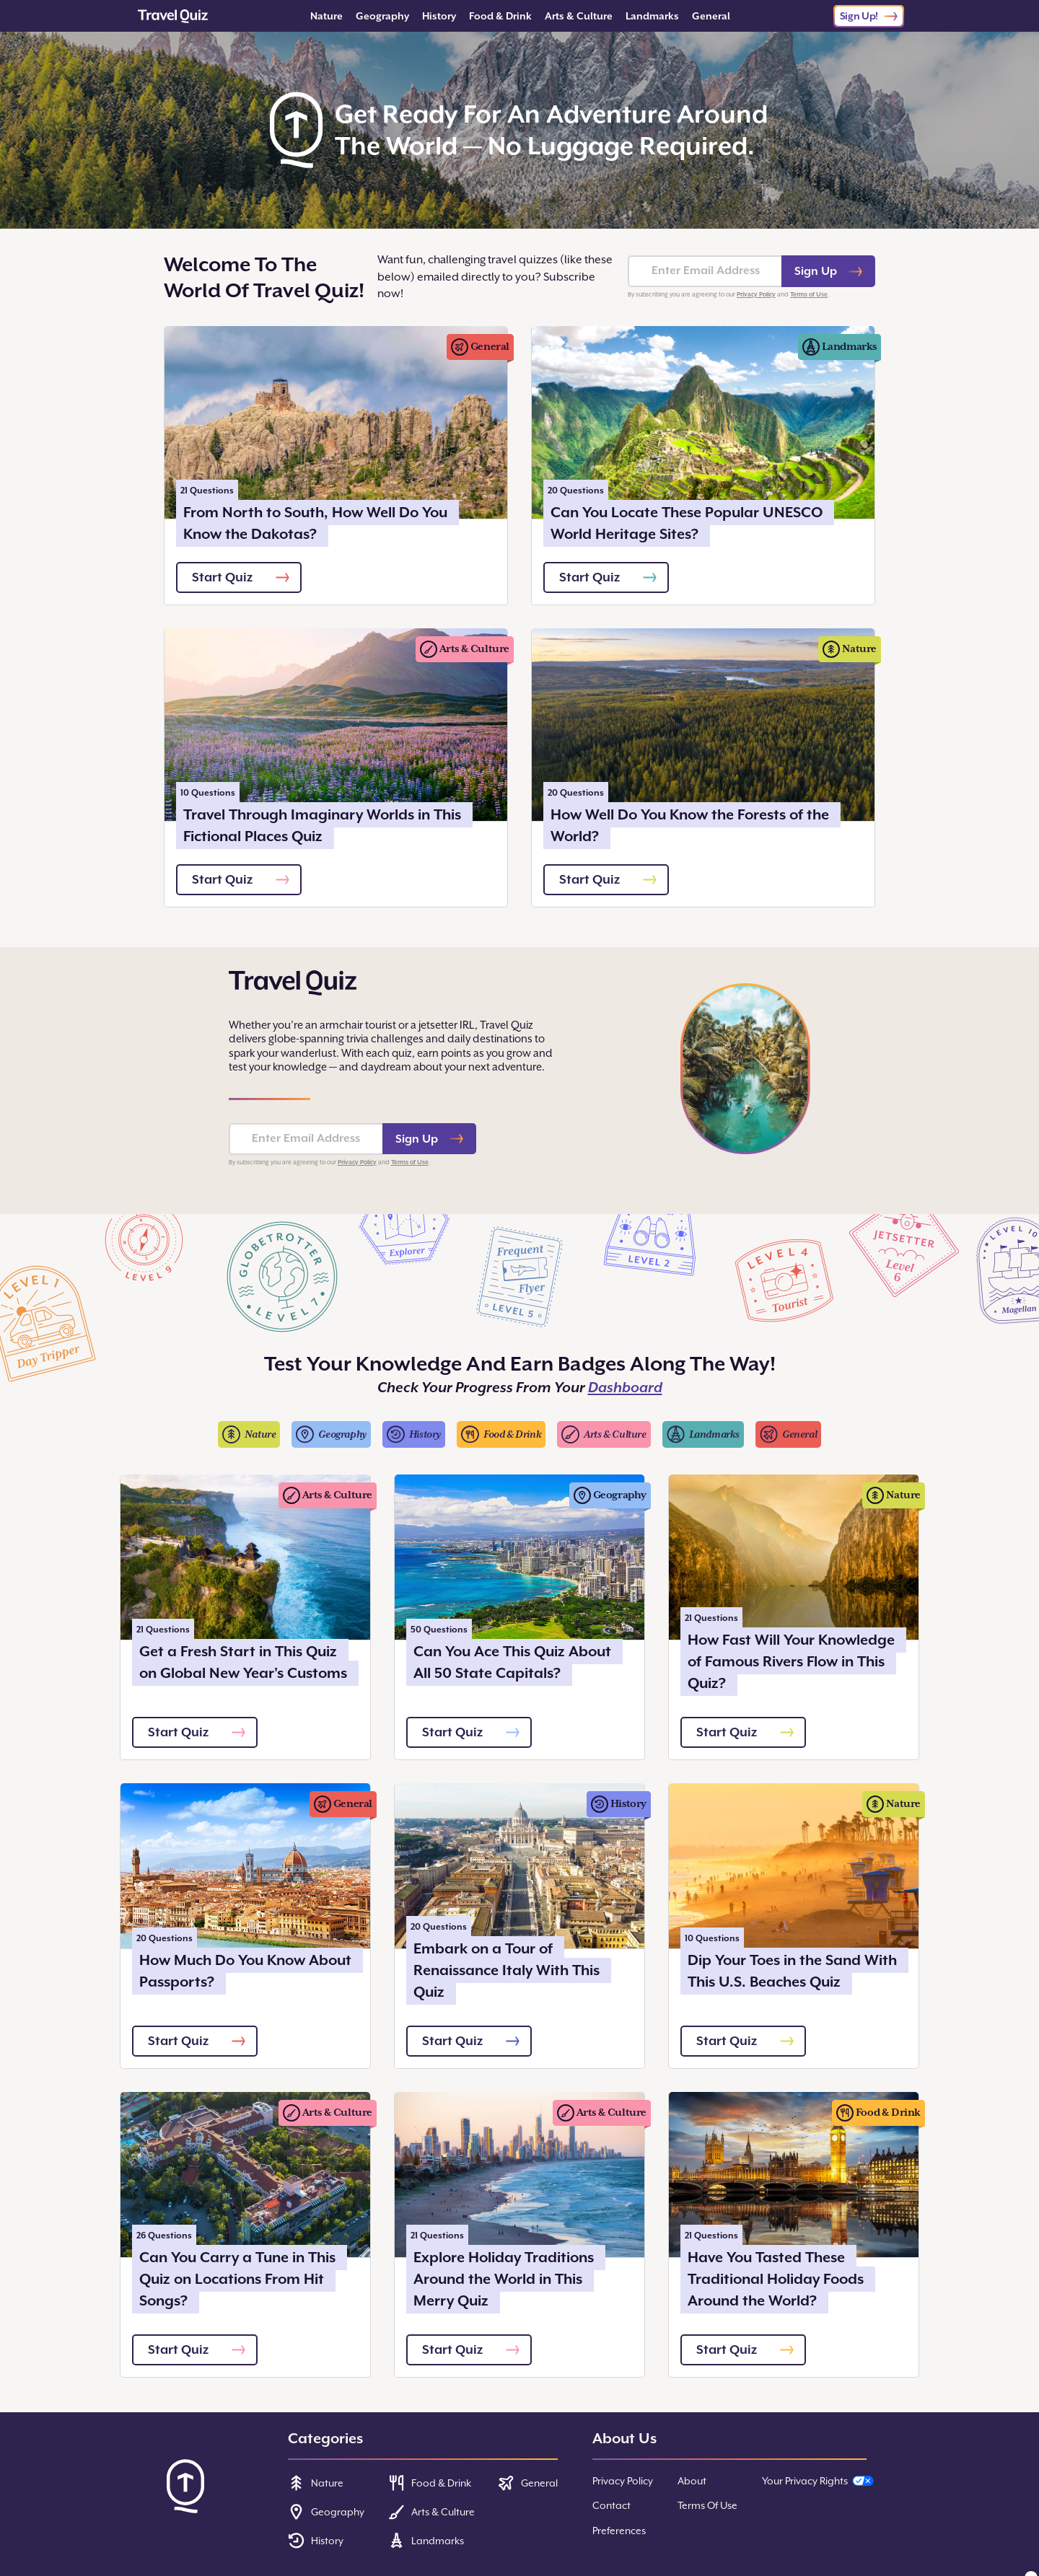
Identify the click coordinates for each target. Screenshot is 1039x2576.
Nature (326, 15)
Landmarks (652, 15)
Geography (382, 15)
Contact (611, 2505)
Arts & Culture (579, 15)
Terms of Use (809, 294)
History (439, 15)
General (711, 15)
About (692, 2480)
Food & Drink (500, 15)
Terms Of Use (707, 2505)
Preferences (619, 2530)
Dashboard (625, 1388)
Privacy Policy (756, 294)
